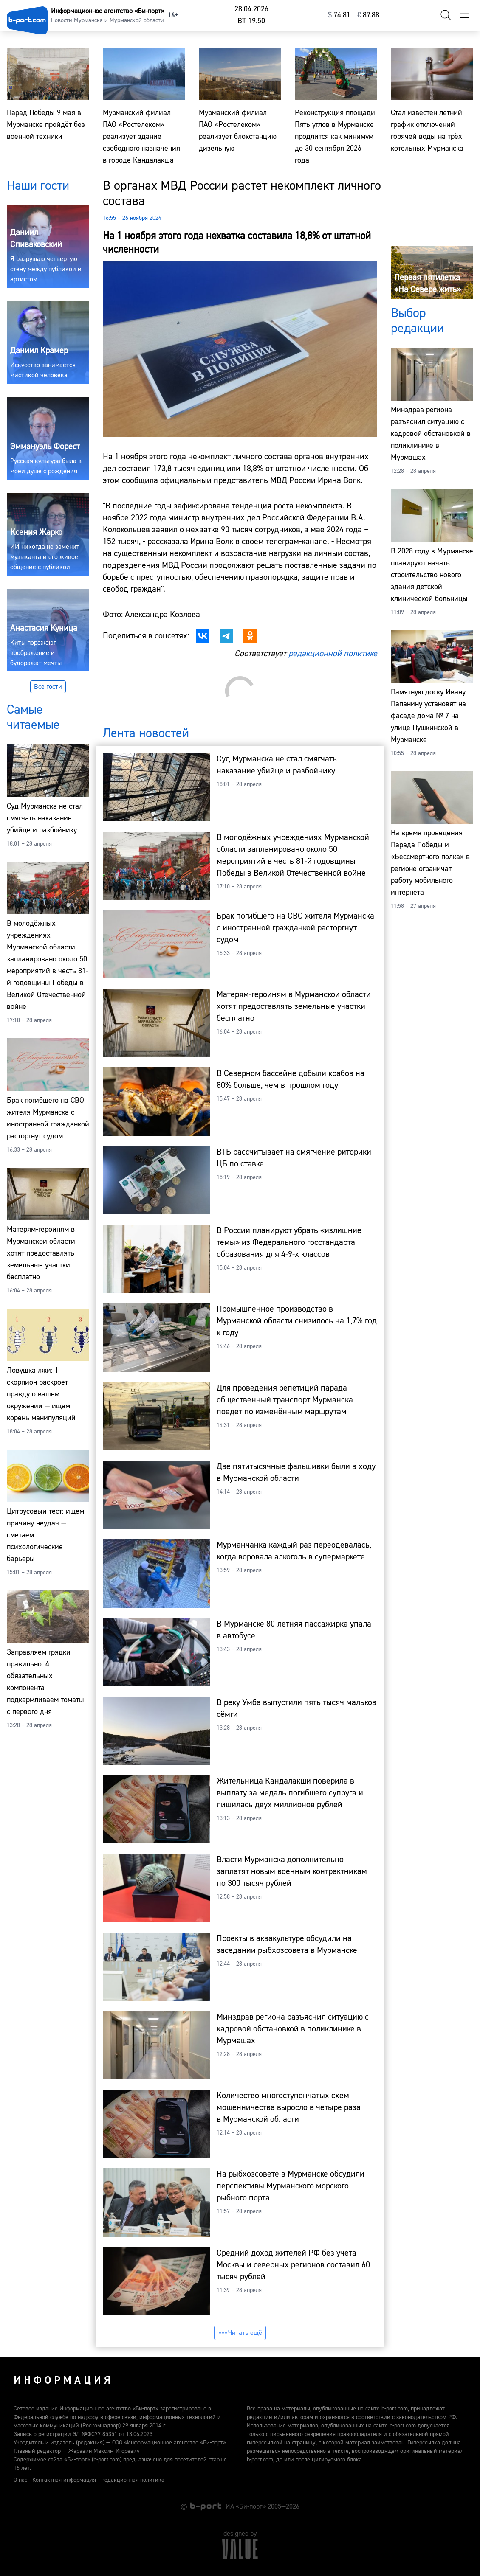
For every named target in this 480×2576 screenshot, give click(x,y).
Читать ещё (240, 2333)
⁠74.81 (339, 15)
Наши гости (38, 185)
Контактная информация (64, 2480)
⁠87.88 (368, 15)
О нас (20, 2480)
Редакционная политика (132, 2480)
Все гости (48, 687)
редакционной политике (332, 653)
